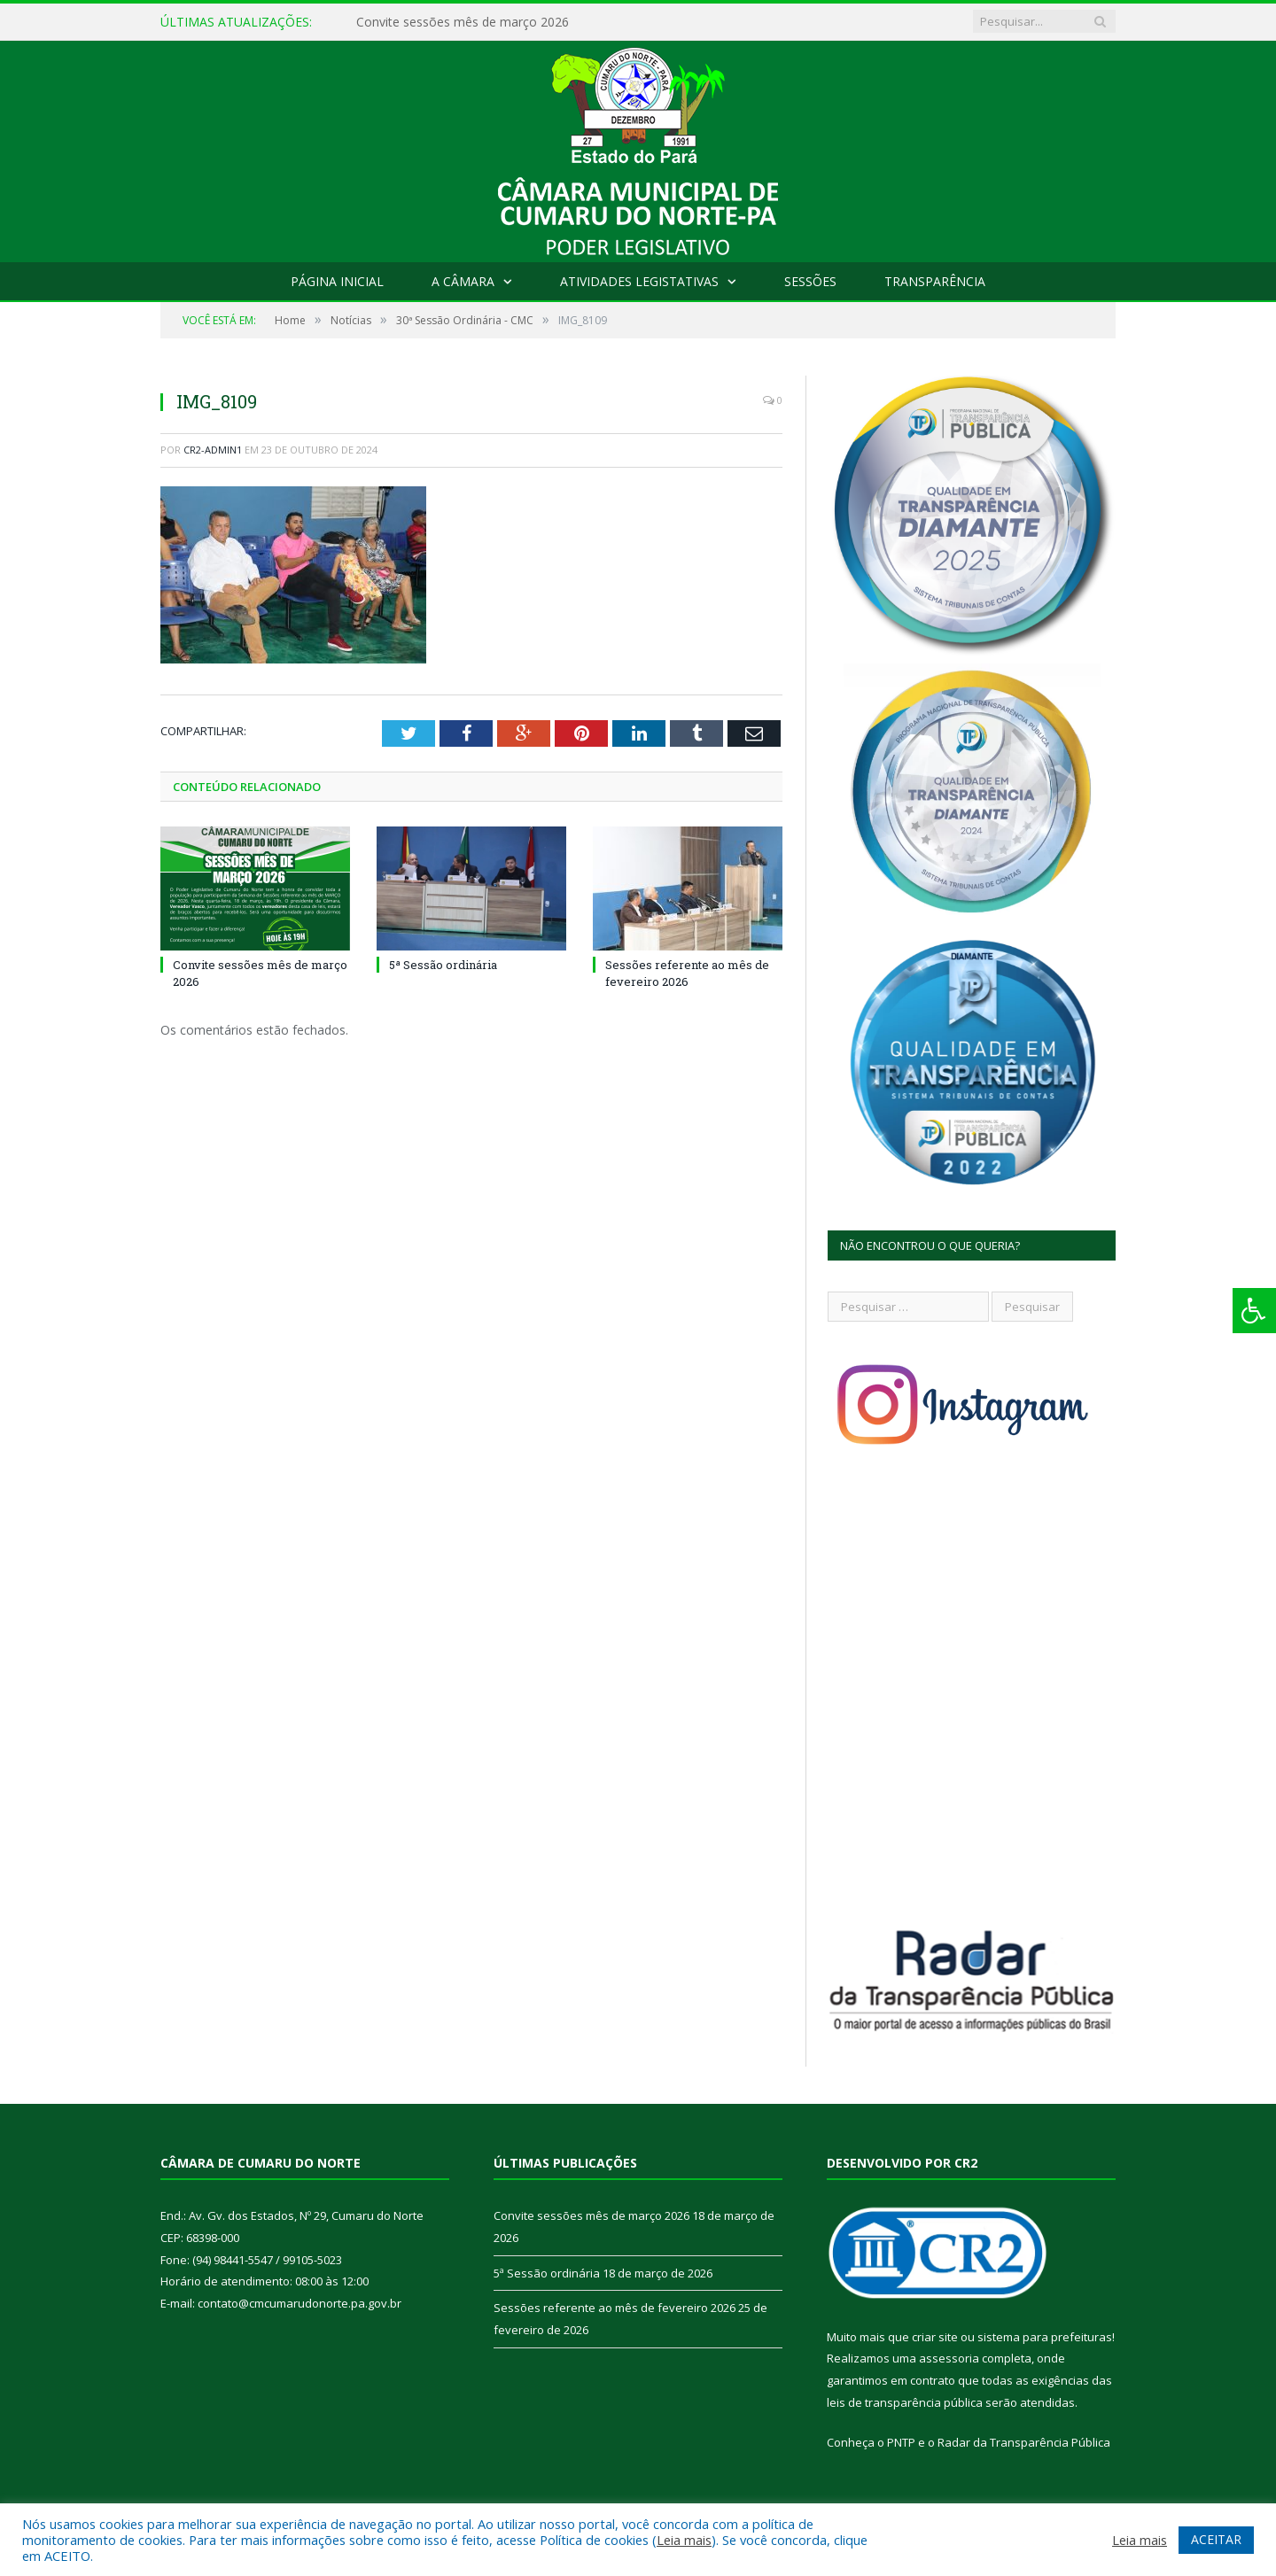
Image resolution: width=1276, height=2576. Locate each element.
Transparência (934, 281)
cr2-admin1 (212, 449)
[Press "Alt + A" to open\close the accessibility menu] (1254, 1310)
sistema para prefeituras (1044, 2337)
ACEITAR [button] (1216, 2539)
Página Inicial (337, 281)
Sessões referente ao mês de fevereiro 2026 (687, 973)
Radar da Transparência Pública (1024, 2442)
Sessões (810, 281)
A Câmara (463, 281)
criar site (935, 2337)
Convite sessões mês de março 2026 (462, 22)
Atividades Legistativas (639, 281)
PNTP (901, 2442)
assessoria (949, 2358)
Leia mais (684, 2540)
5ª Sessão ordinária (443, 965)
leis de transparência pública (905, 2402)
